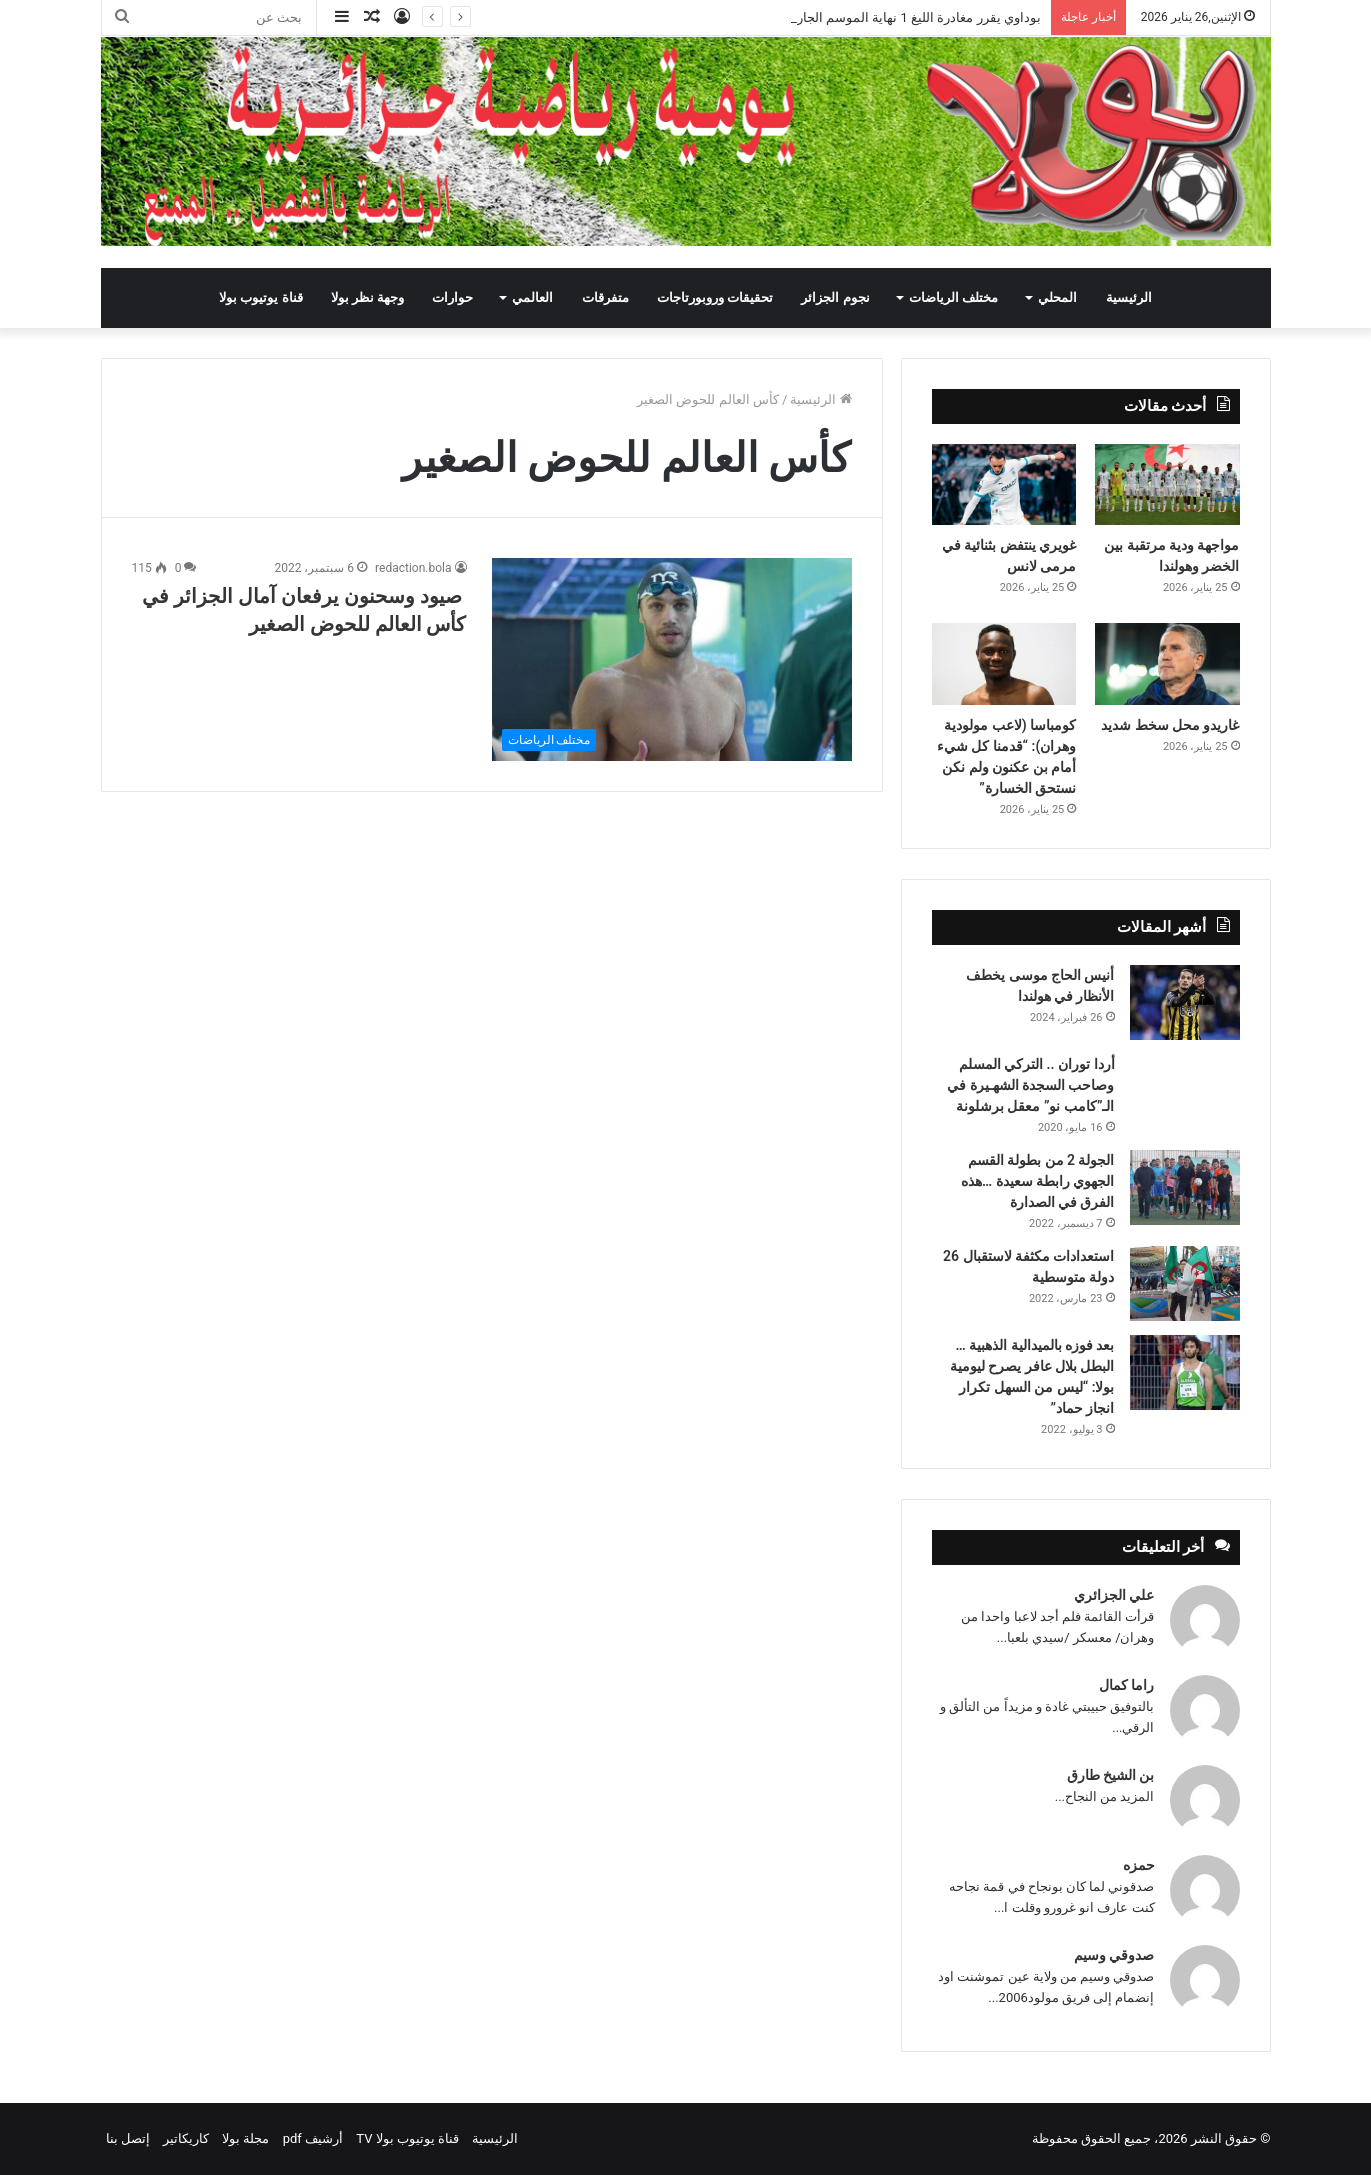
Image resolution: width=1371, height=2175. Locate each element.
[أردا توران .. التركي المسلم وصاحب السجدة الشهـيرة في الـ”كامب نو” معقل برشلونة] (1185, 1081)
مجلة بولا (245, 2138)
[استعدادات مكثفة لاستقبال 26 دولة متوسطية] (1185, 1283)
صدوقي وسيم (1114, 1955)
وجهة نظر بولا (367, 297)
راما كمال (1126, 1685)
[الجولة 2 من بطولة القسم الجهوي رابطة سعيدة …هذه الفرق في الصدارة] (1185, 1187)
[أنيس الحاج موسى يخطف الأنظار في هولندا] (1185, 1002)
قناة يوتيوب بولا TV (407, 2138)
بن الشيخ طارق (1111, 1775)
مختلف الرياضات (953, 297)
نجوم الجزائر (835, 297)
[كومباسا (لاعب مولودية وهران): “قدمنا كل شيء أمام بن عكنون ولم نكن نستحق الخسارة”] (1004, 664)
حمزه (1139, 1865)
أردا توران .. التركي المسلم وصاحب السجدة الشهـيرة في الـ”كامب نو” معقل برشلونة (1030, 1085)
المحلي (1057, 297)
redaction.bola (413, 568)
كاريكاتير (186, 2138)
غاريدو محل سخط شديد (1170, 725)
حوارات (452, 297)
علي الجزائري (1114, 1595)
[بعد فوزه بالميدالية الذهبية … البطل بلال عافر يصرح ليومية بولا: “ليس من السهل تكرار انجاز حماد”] (1185, 1372)
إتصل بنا (128, 2138)
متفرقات (605, 297)
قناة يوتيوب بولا (260, 297)
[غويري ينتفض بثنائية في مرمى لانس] (1004, 485)
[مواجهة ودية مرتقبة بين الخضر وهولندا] (1167, 485)
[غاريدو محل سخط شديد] (1167, 664)
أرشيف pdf (313, 2138)
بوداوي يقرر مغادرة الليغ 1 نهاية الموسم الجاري (912, 17)
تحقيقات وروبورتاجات (715, 297)
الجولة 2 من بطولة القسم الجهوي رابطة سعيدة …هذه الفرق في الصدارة (1038, 1181)
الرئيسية (1129, 297)
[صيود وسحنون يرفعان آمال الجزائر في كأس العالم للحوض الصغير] (672, 659)
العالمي (532, 297)
